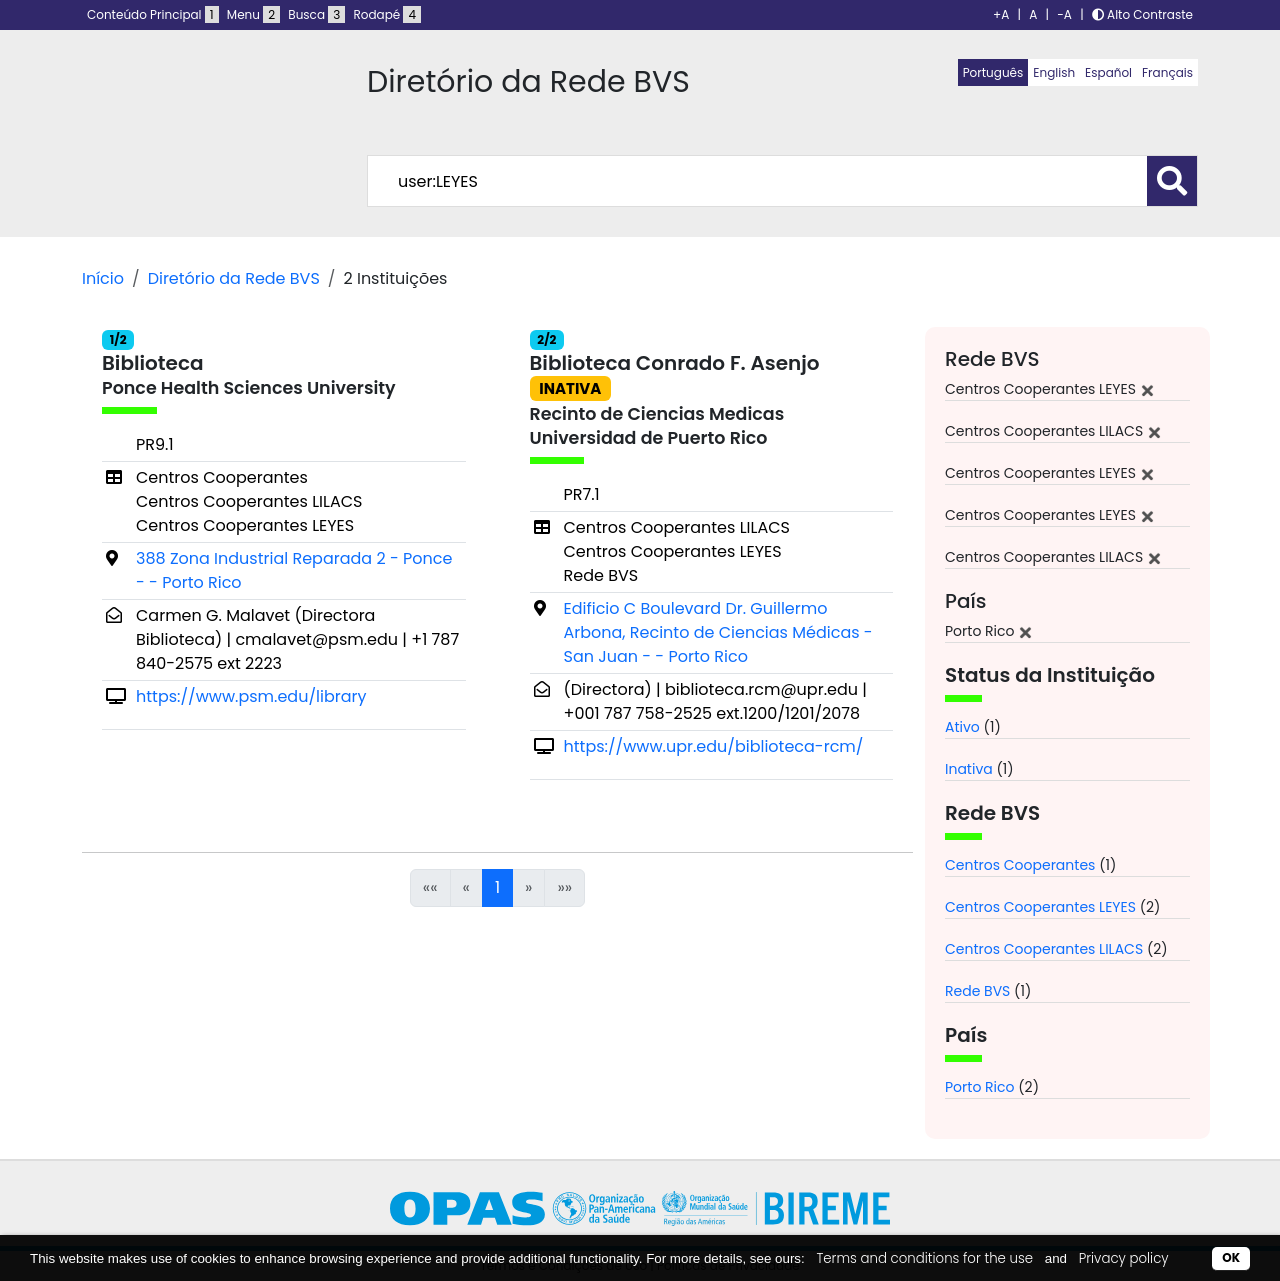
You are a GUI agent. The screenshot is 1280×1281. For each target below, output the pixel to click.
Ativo (962, 727)
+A (1001, 14)
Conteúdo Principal (153, 14)
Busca (316, 14)
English (1054, 72)
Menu (253, 14)
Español (1108, 72)
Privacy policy (1124, 1258)
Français (1167, 72)
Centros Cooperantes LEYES (1040, 907)
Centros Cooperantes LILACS (1044, 949)
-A (1064, 14)
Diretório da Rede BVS (234, 278)
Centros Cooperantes (1020, 865)
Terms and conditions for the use (924, 1258)
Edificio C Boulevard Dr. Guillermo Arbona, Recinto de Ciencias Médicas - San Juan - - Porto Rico (718, 632)
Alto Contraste (1142, 14)
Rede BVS (977, 991)
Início (103, 278)
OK (1231, 1257)
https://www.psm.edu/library (251, 696)
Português (993, 72)
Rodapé (388, 14)
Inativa (969, 769)
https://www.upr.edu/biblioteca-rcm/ (714, 746)
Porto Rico (980, 1087)
